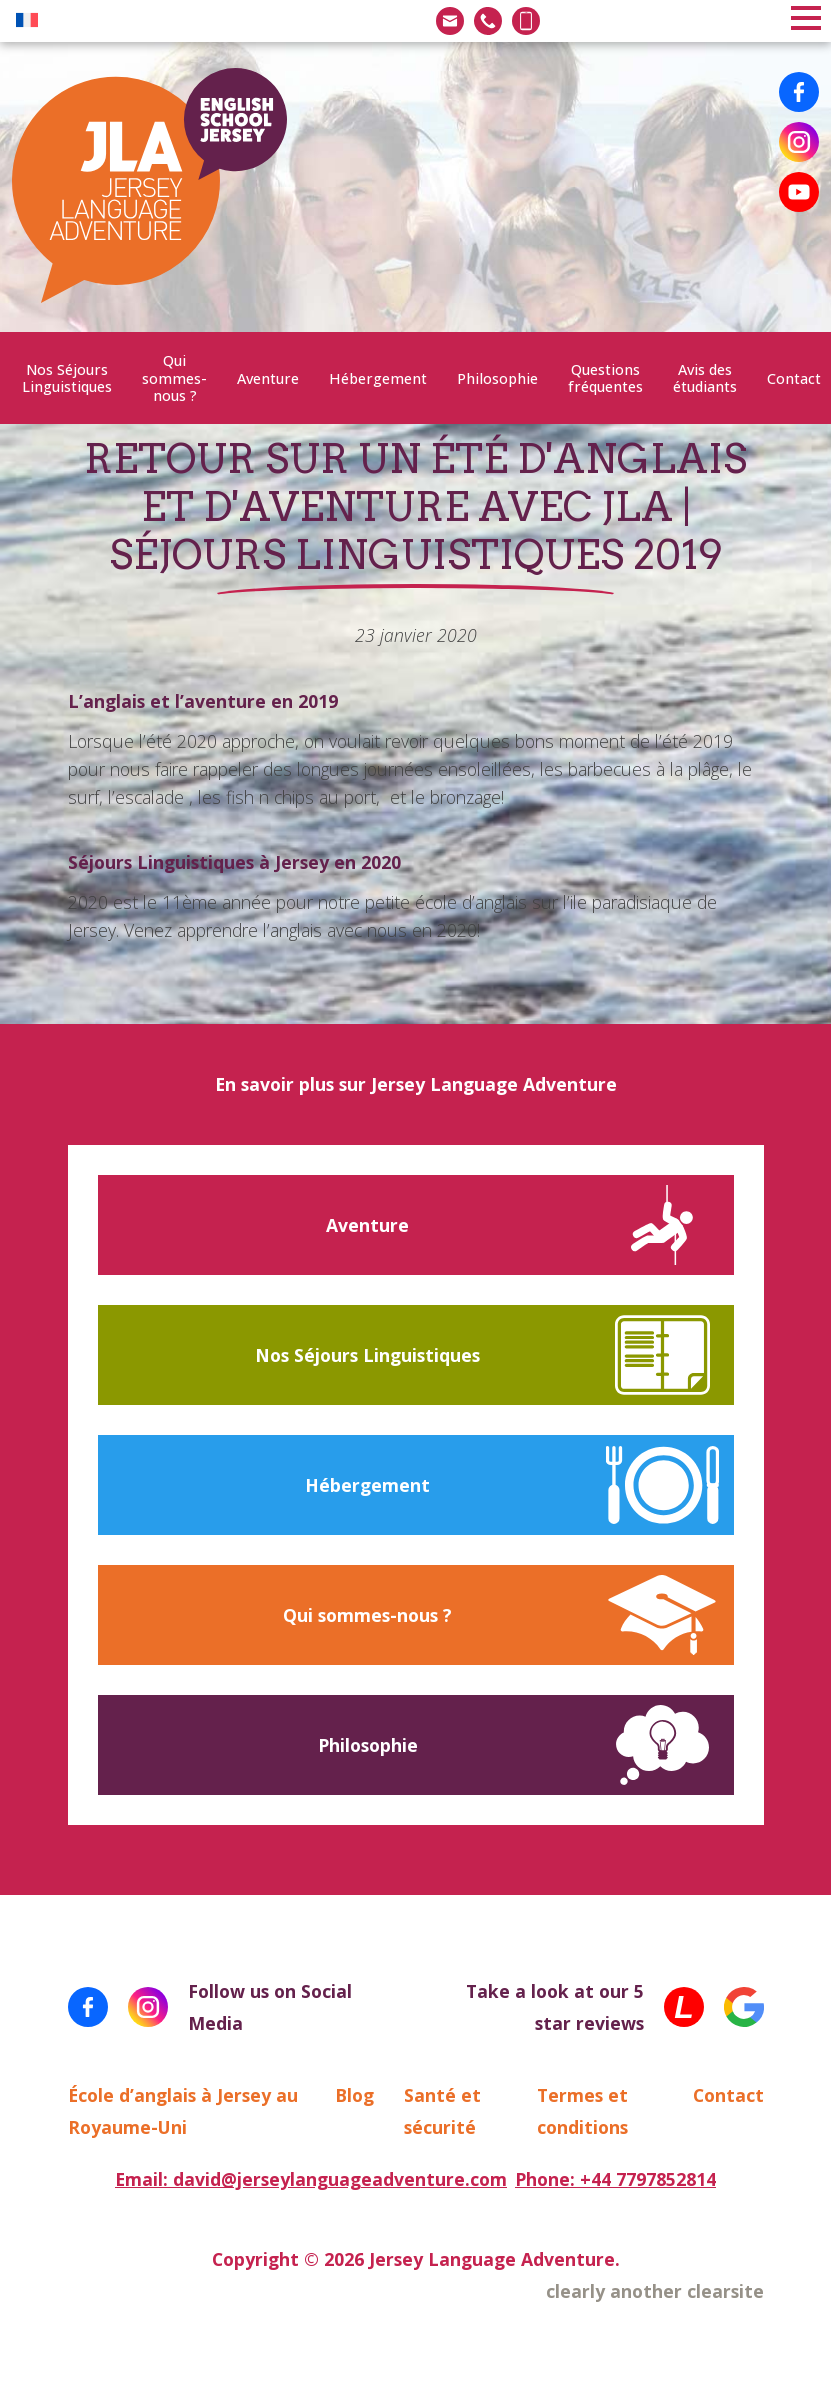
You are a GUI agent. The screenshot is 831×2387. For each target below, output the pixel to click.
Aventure (268, 378)
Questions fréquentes (605, 378)
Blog (354, 2095)
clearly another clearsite (655, 2291)
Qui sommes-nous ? (174, 378)
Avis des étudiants (705, 378)
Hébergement (378, 378)
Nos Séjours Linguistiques (67, 378)
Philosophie (497, 378)
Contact (794, 378)
